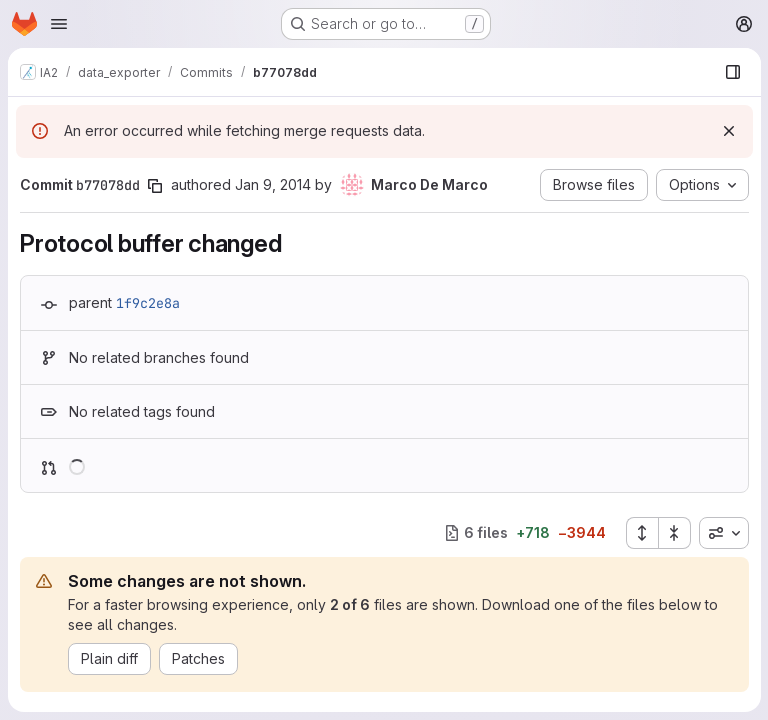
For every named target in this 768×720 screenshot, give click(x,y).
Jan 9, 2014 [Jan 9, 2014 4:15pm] (273, 184)
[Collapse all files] (674, 533)
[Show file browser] (732, 72)
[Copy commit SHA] (155, 186)
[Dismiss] (728, 131)
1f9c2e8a (148, 303)
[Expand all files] (641, 533)
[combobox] (723, 533)
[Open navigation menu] (59, 24)
